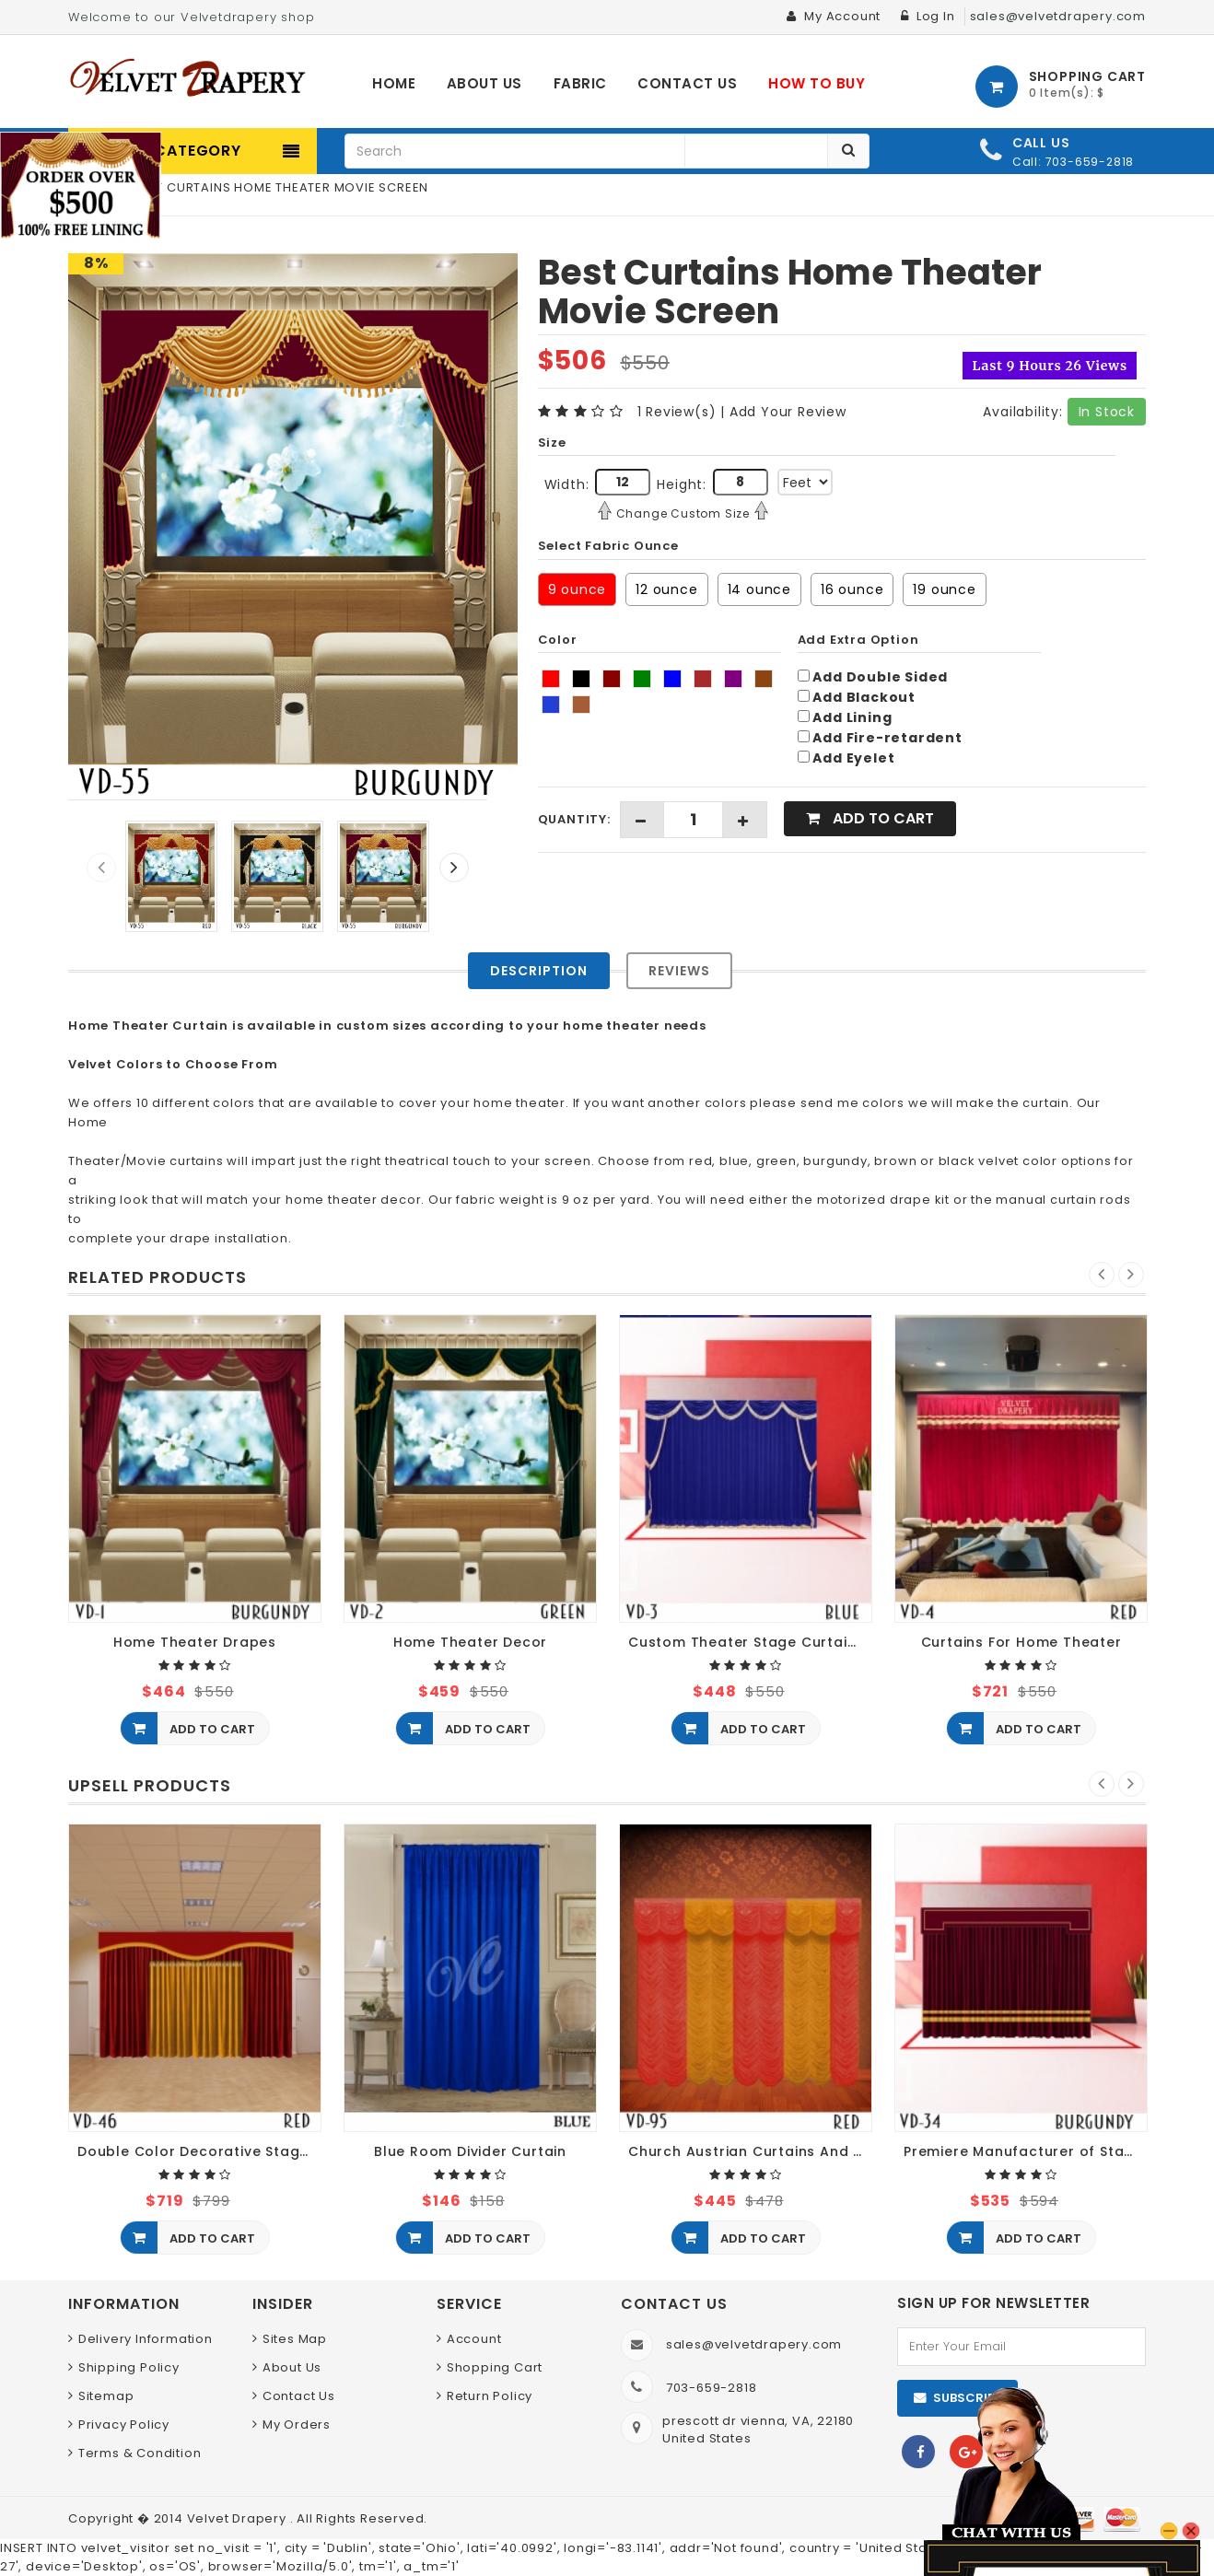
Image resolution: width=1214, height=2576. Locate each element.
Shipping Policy (129, 2367)
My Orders (297, 2424)
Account (474, 2339)
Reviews (679, 971)
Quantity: (574, 819)
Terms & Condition (140, 2453)
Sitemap (106, 2396)
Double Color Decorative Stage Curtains (199, 2152)
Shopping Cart (495, 2367)
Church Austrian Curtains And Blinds (750, 2152)
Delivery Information (145, 2339)
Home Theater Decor (470, 1642)
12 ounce (666, 589)
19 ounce (944, 589)
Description (539, 971)
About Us (292, 2367)
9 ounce (577, 589)
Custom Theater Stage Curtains (746, 1642)
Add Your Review (788, 411)
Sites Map (295, 2339)
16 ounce (852, 589)
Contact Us (299, 2396)
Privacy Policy (123, 2424)
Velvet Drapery (238, 2518)
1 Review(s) (677, 411)
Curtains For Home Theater (1021, 1642)
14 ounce (759, 589)
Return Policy (489, 2396)
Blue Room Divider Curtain (470, 2152)
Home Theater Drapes (194, 1642)
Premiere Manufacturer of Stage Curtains (1026, 2152)
